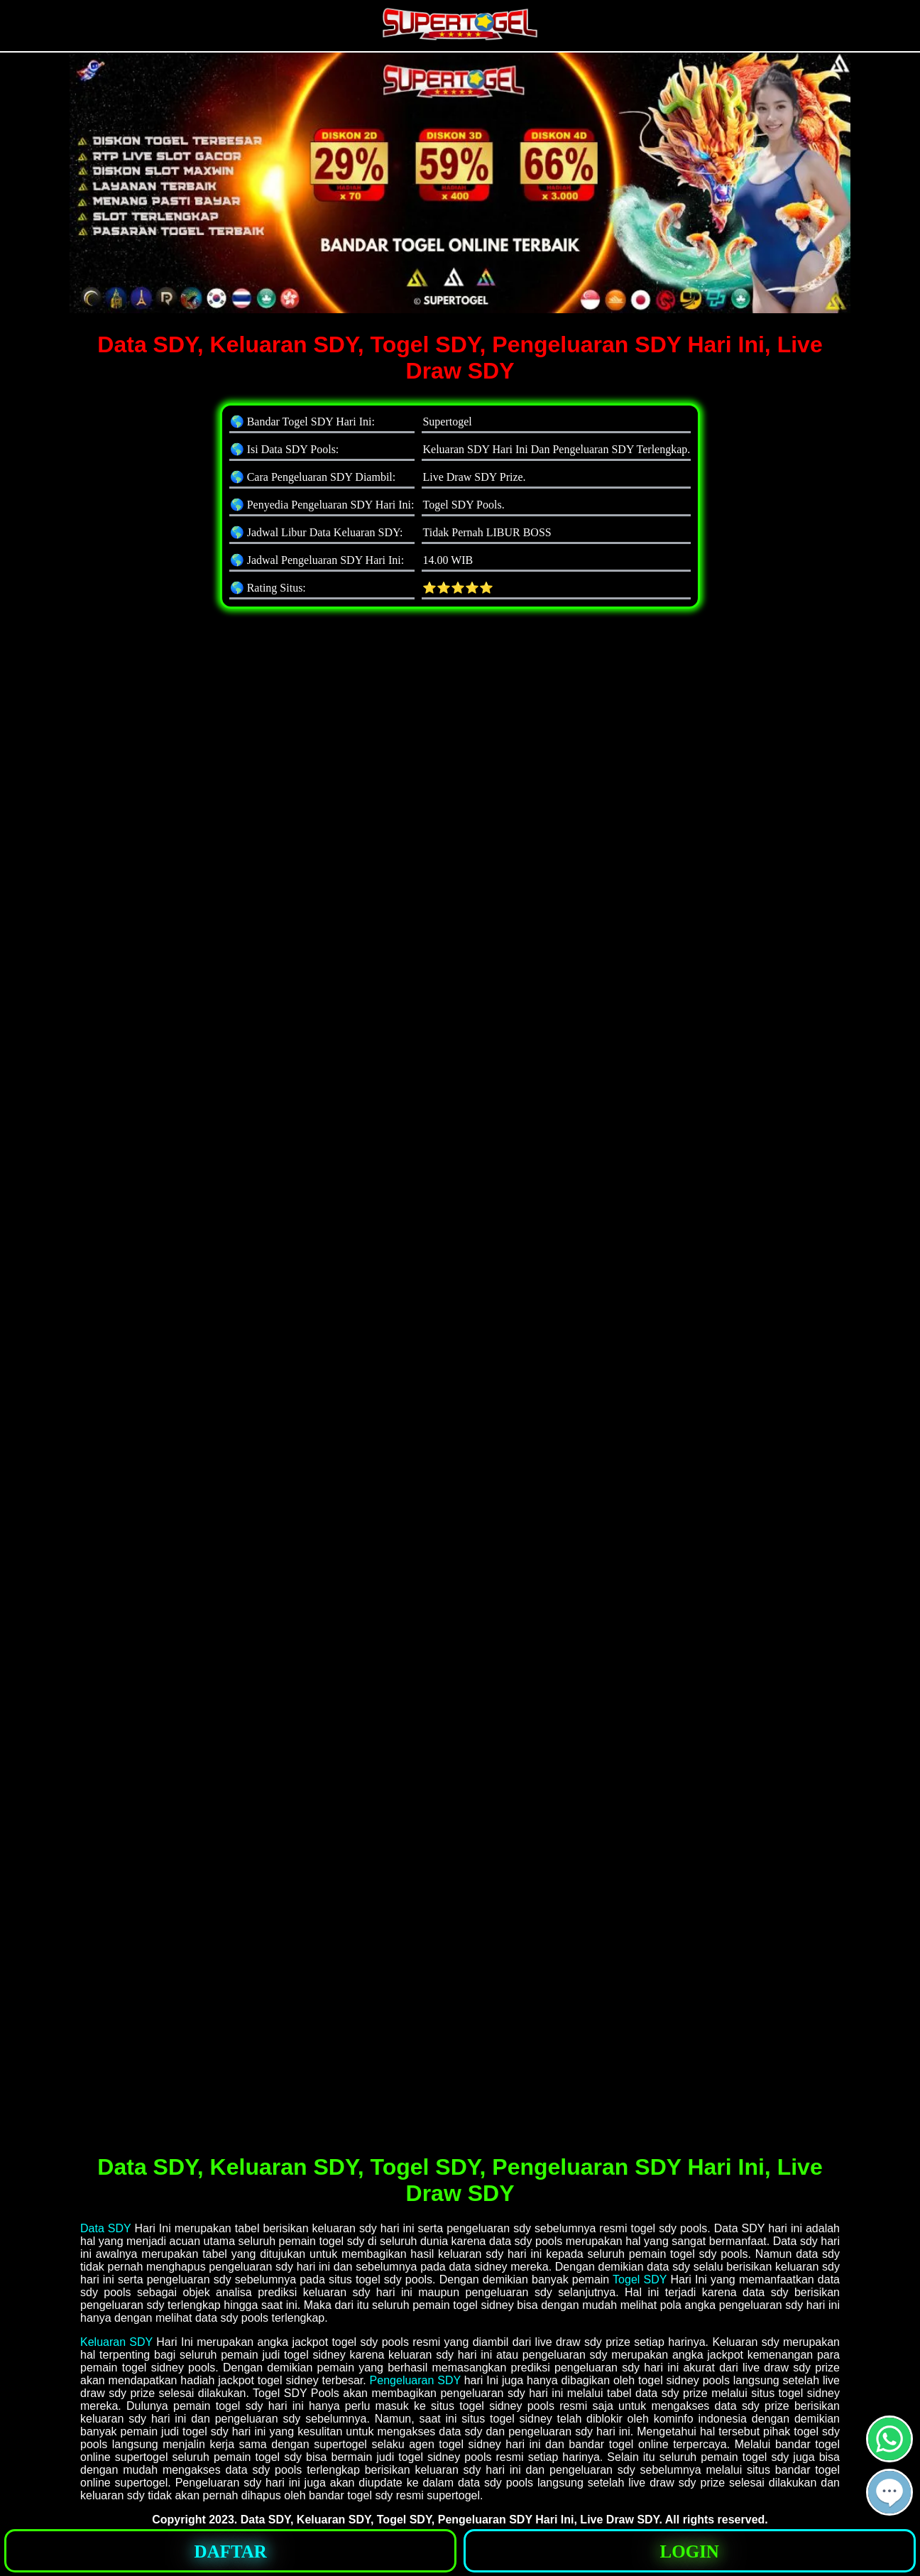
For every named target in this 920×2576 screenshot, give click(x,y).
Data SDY (105, 2228)
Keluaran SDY (116, 2342)
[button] (889, 2492)
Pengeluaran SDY (415, 2380)
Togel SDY (640, 2279)
